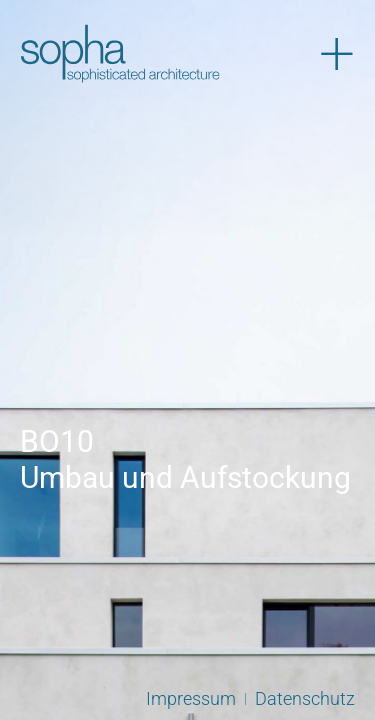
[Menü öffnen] (337, 53)
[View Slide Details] (187, 360)
